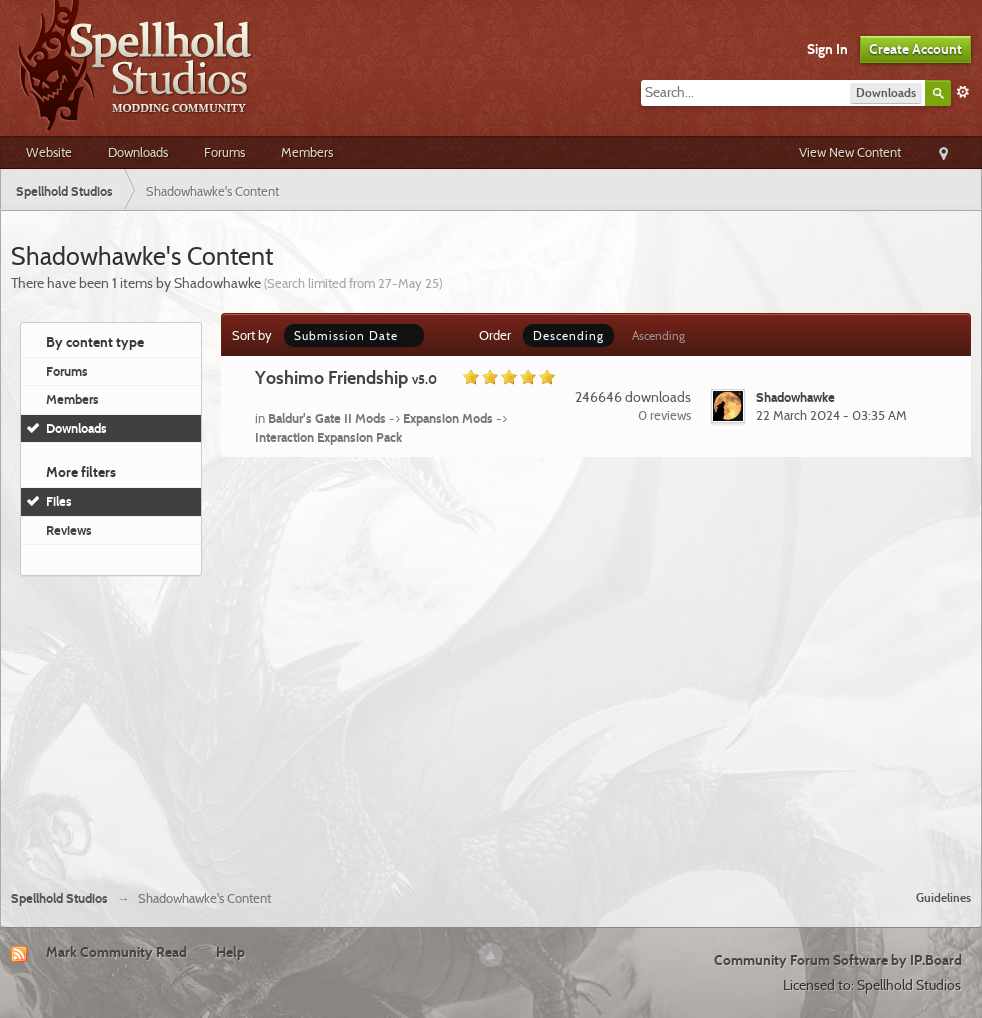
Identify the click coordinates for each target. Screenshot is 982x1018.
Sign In (827, 49)
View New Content (850, 152)
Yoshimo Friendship (346, 377)
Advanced (963, 92)
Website (49, 152)
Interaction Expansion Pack (328, 437)
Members (307, 152)
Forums (224, 152)
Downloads (138, 152)
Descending (568, 335)
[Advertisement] (491, 725)
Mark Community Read (116, 952)
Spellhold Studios (59, 898)
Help (230, 952)
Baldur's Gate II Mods (327, 418)
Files (59, 501)
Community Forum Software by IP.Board (838, 960)
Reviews (69, 530)
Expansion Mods (448, 418)
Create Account (915, 49)
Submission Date (354, 335)
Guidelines (943, 897)
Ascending (658, 335)
